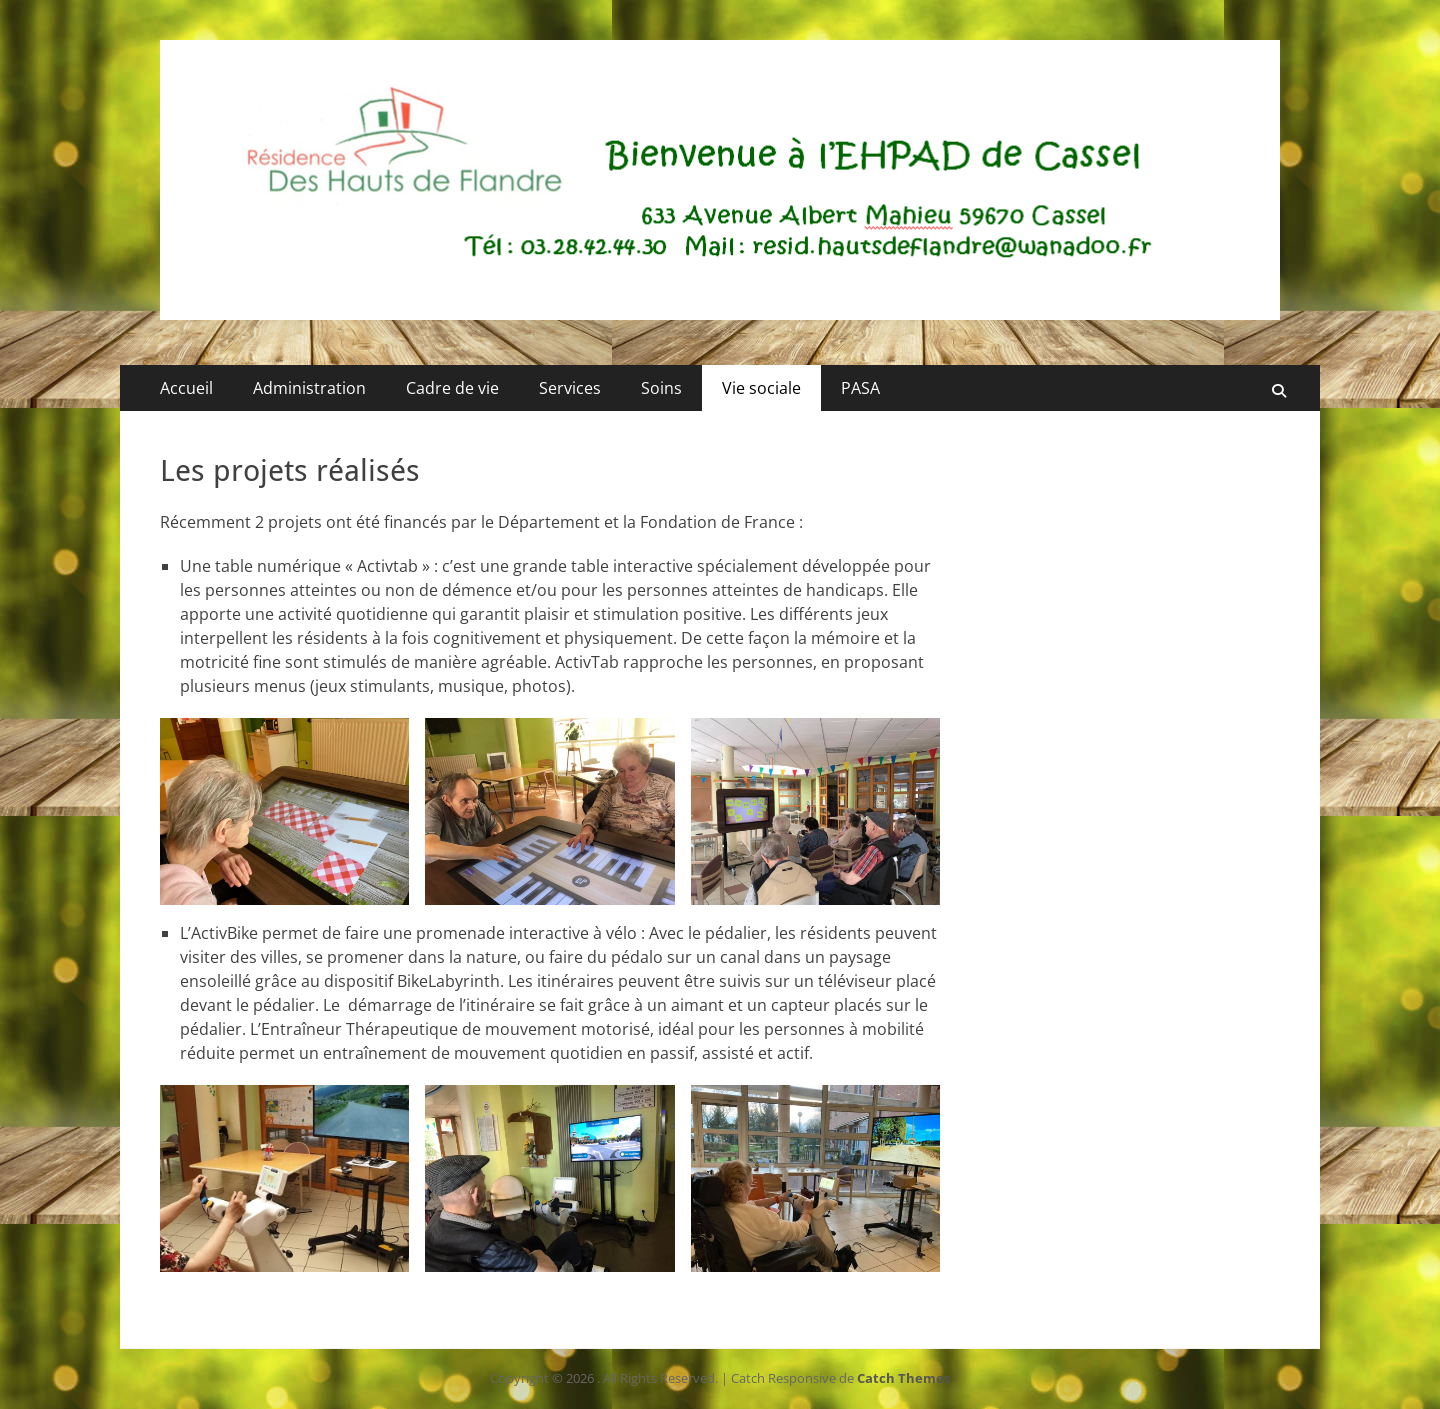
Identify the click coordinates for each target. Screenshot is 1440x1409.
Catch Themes (903, 1378)
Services (570, 388)
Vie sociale (761, 388)
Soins (661, 388)
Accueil (186, 388)
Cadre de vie (452, 388)
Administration (309, 388)
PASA (860, 388)
